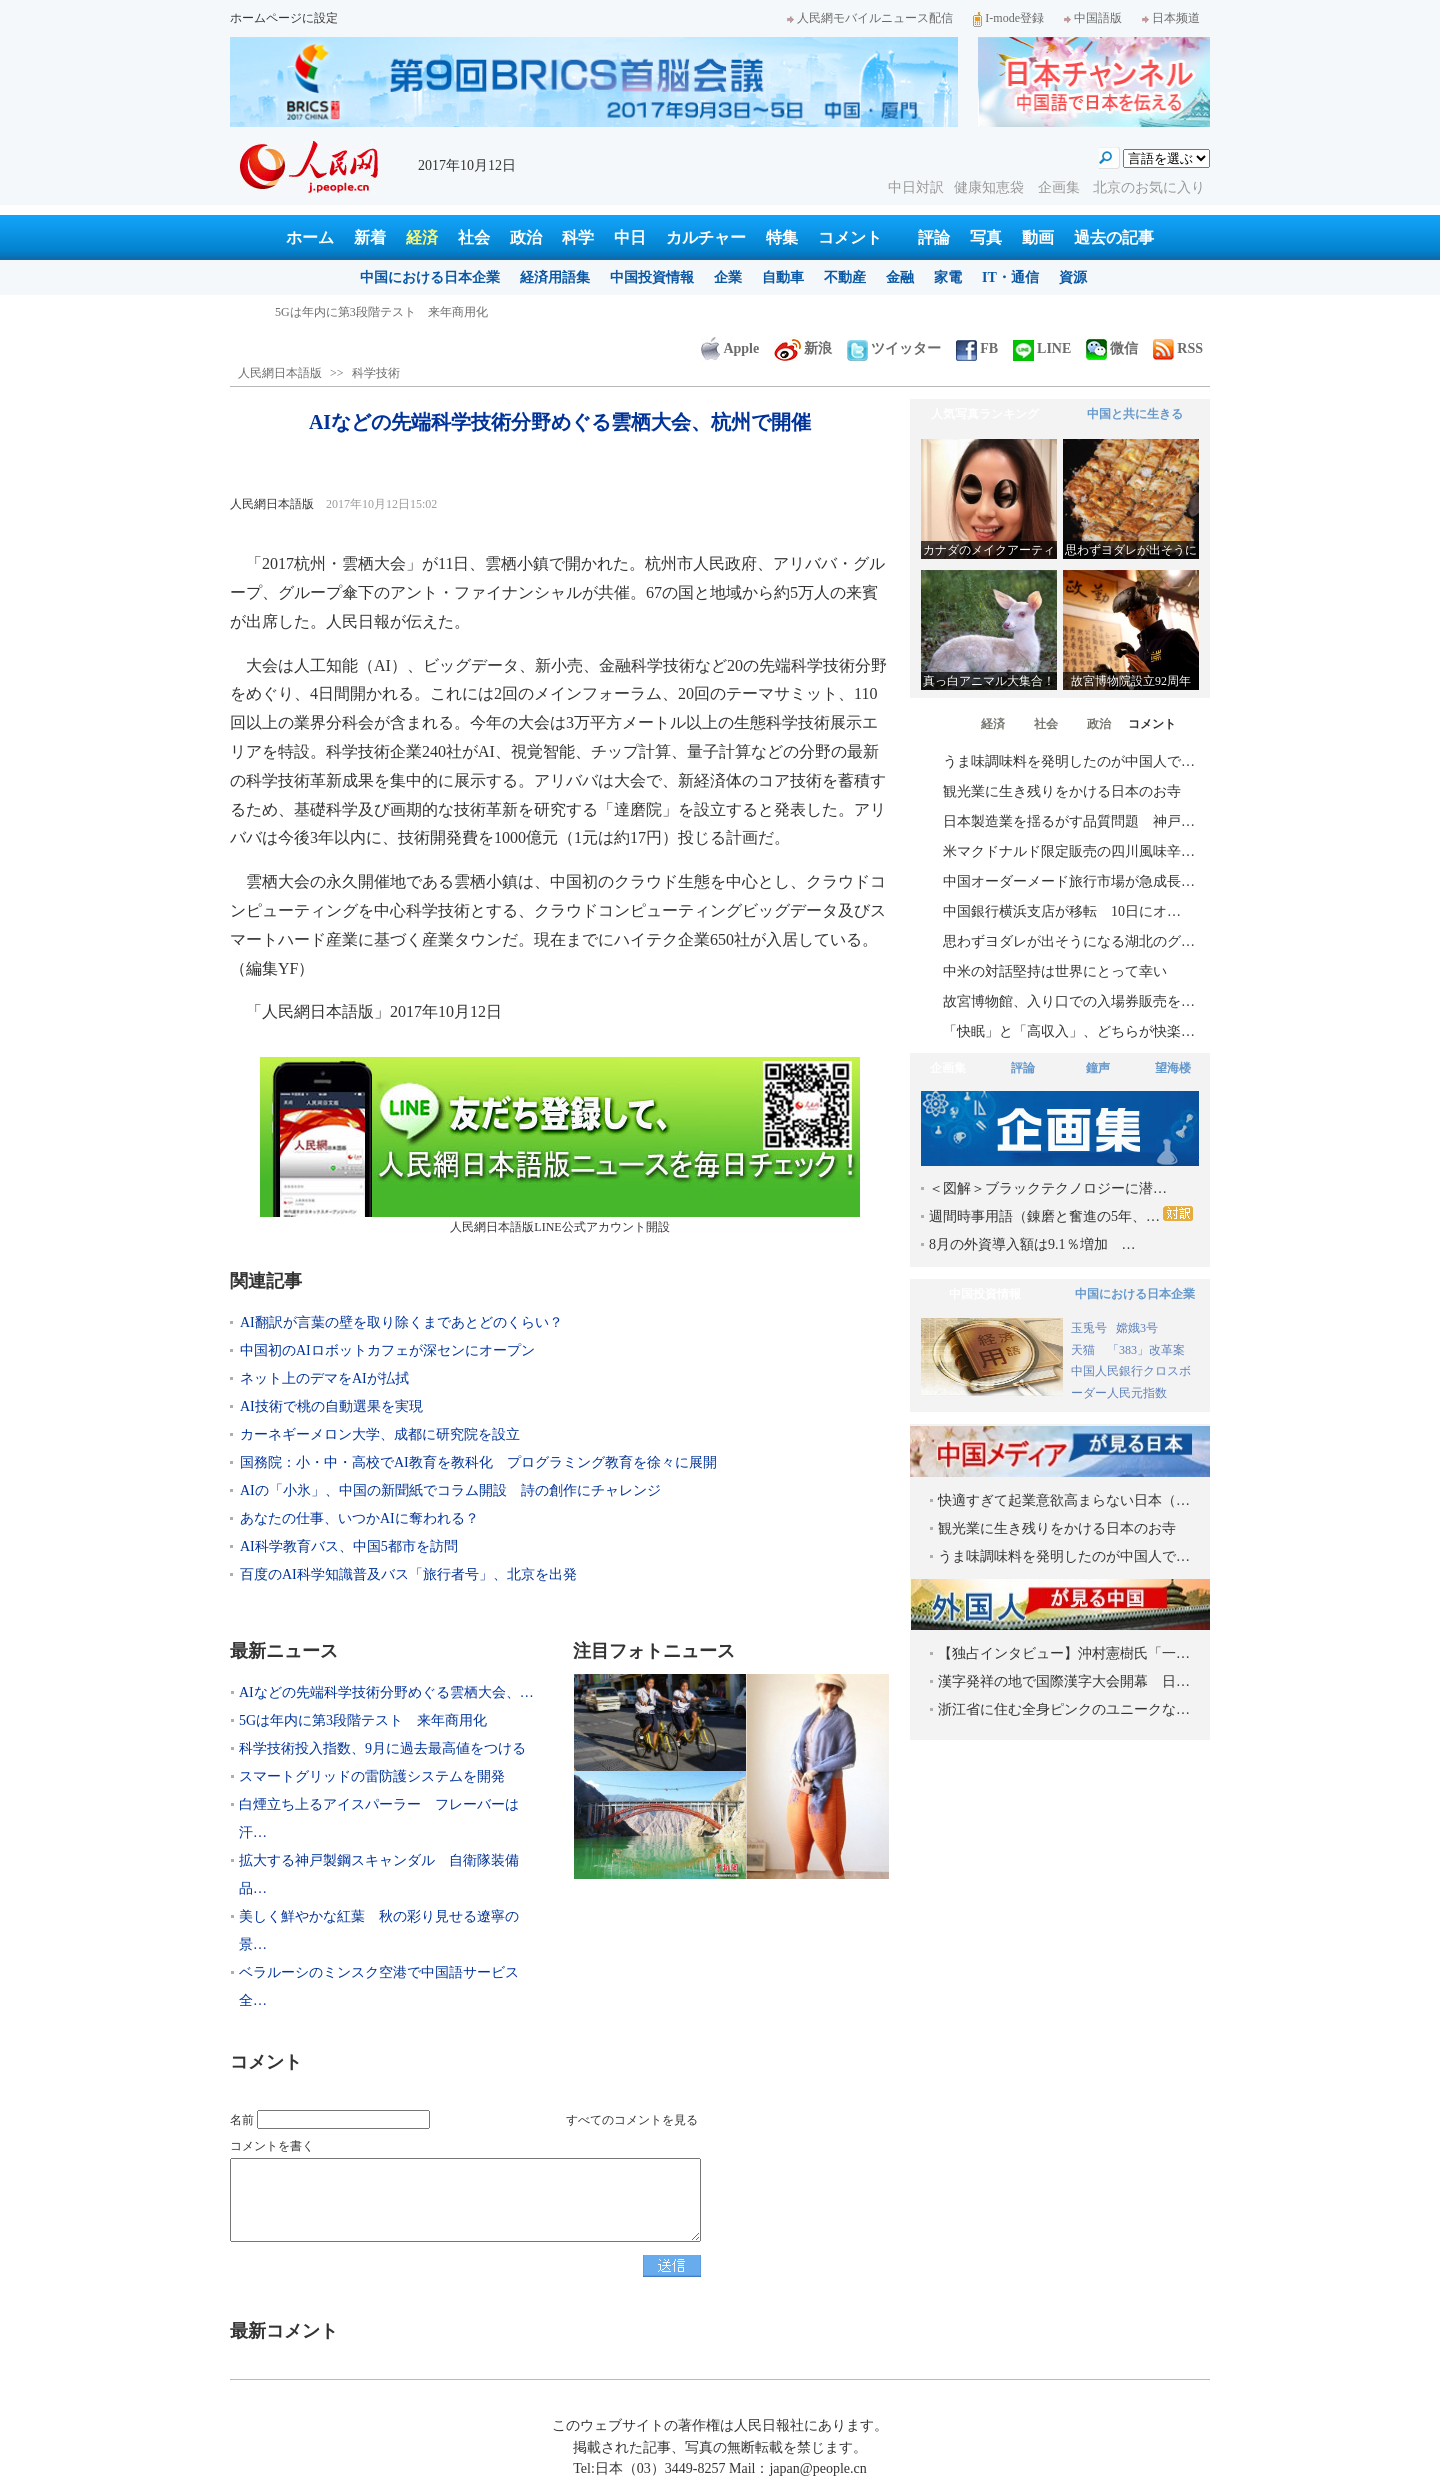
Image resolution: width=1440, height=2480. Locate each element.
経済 (422, 237)
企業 (728, 277)
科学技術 (376, 373)
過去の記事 (1114, 237)
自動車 (783, 277)
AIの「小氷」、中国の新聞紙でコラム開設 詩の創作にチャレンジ (450, 1490)
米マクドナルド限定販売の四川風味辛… (1069, 851)
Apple (730, 348)
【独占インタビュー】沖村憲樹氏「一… (1064, 1653)
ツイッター (894, 348)
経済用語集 (555, 277)
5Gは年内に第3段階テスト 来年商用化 (363, 1720)
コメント (850, 237)
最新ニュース (284, 1651)
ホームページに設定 (284, 18)
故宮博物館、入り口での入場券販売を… (1069, 1001)
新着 (370, 237)
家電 (948, 277)
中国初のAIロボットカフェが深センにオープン (387, 1350)
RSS (1178, 348)
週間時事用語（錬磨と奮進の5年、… (1061, 1215)
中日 (630, 237)
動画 (1038, 237)
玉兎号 (1089, 1328)
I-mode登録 (1008, 18)
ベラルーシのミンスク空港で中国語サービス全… (379, 1986)
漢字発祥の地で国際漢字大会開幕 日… (1064, 1681)
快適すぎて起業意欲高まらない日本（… (1064, 1500)
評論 (934, 237)
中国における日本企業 (430, 277)
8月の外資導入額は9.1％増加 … (1032, 1244)
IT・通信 (1010, 277)
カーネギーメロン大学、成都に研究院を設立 (380, 1434)
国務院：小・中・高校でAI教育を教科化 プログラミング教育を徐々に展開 (478, 1462)
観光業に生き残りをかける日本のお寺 (1062, 791)
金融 (900, 277)
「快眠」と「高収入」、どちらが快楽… (1069, 1031)
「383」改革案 (1146, 1350)
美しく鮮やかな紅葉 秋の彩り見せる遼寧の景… (379, 1930)
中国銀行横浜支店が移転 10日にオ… (1062, 911)
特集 (782, 237)
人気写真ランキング (985, 414)
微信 (1112, 348)
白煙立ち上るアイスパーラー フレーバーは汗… (379, 1818)
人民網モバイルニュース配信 (870, 18)
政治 (526, 237)
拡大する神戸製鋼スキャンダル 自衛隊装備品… (379, 1874)
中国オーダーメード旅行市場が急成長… (1069, 881)
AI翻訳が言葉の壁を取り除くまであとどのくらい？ (401, 1322)
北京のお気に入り (1149, 187)
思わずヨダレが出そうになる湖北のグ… (1069, 941)
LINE (1042, 348)
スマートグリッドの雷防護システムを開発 (372, 1776)
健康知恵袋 (991, 187)
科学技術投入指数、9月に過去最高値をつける (382, 1748)
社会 (474, 237)
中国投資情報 (652, 277)
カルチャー (706, 237)
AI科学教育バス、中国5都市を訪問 (349, 1546)
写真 (986, 237)
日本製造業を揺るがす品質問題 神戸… (1069, 821)
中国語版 (1093, 18)
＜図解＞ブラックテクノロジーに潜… (1048, 1188)
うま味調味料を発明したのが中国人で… (1069, 761)
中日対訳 (916, 187)
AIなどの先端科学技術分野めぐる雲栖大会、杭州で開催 (425, 312)
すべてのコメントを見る (632, 2120)
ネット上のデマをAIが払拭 (324, 1378)
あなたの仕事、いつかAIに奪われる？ (359, 1518)
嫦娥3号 (1137, 1328)
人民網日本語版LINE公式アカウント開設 (560, 1145)
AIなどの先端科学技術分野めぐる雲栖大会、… (386, 1692)
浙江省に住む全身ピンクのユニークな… (1064, 1709)
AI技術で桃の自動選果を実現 (331, 1406)
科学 (578, 237)
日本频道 (1171, 18)
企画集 (1061, 187)
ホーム (310, 237)
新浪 (803, 348)
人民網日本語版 (280, 373)
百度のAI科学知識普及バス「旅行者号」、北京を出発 (422, 1574)
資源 (1073, 277)
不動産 (845, 277)
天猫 (1084, 1350)
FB (977, 348)
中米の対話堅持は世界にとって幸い (1055, 971)
